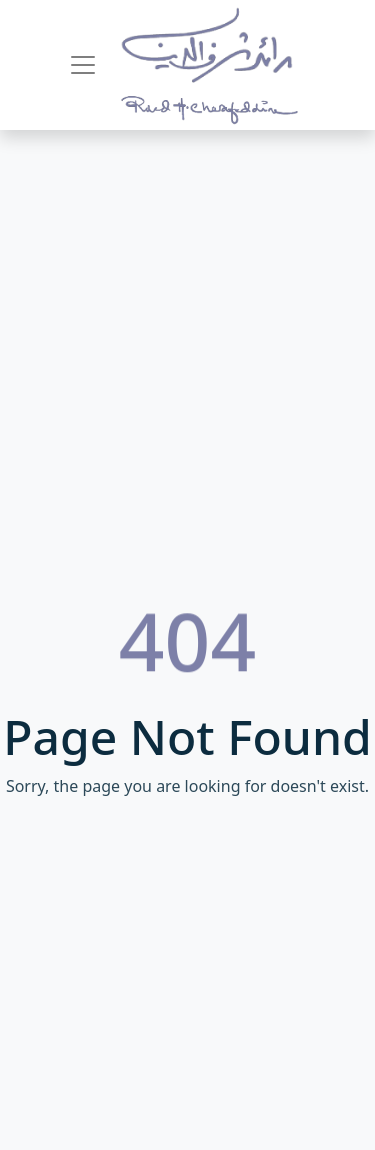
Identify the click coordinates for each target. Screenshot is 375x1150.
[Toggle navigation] (83, 65)
